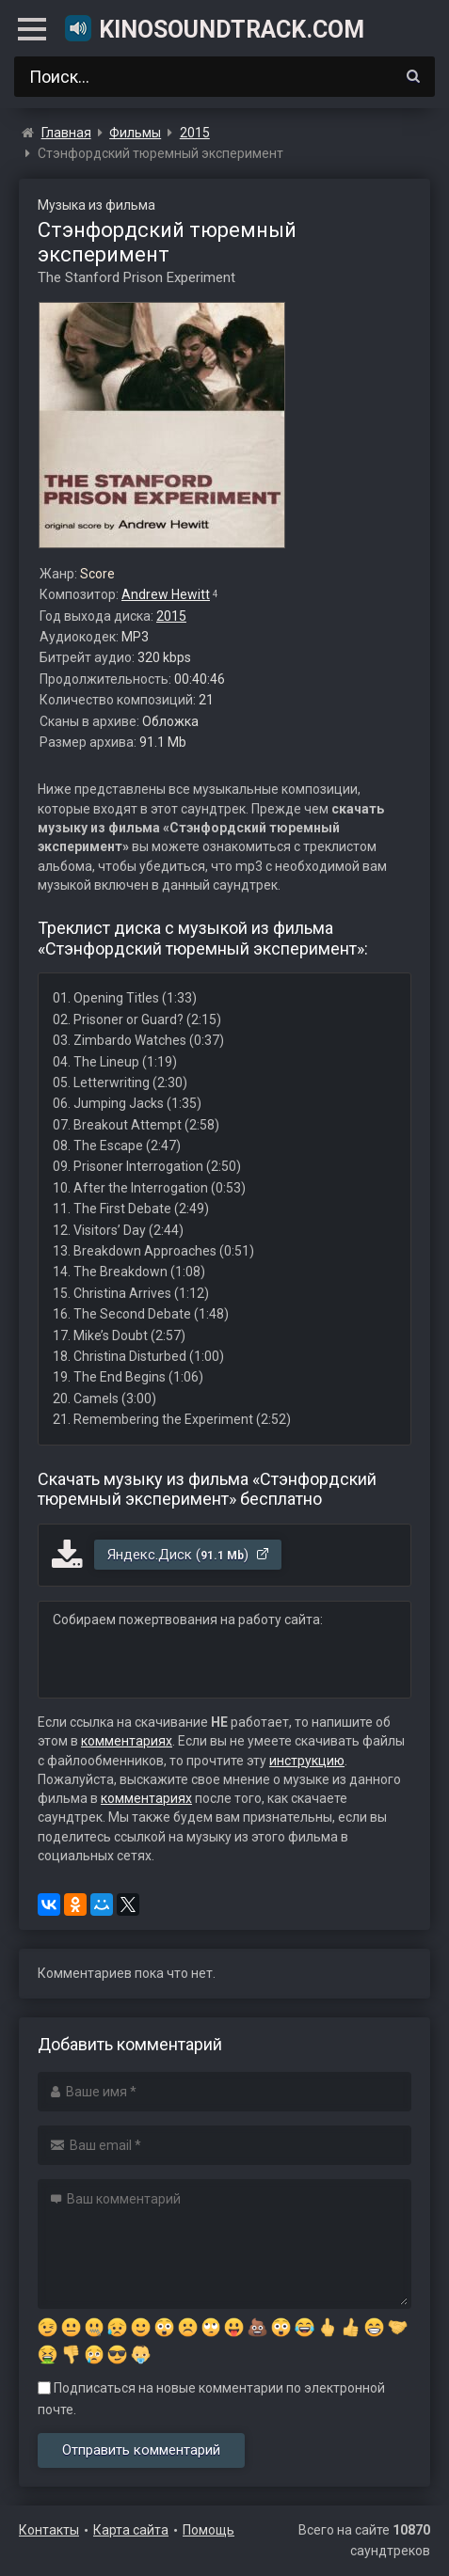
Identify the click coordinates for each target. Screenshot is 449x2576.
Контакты (49, 2529)
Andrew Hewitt (165, 594)
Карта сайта (130, 2529)
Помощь (208, 2529)
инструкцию (307, 1760)
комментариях (126, 1740)
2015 (171, 616)
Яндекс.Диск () (188, 1554)
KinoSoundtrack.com (213, 28)
